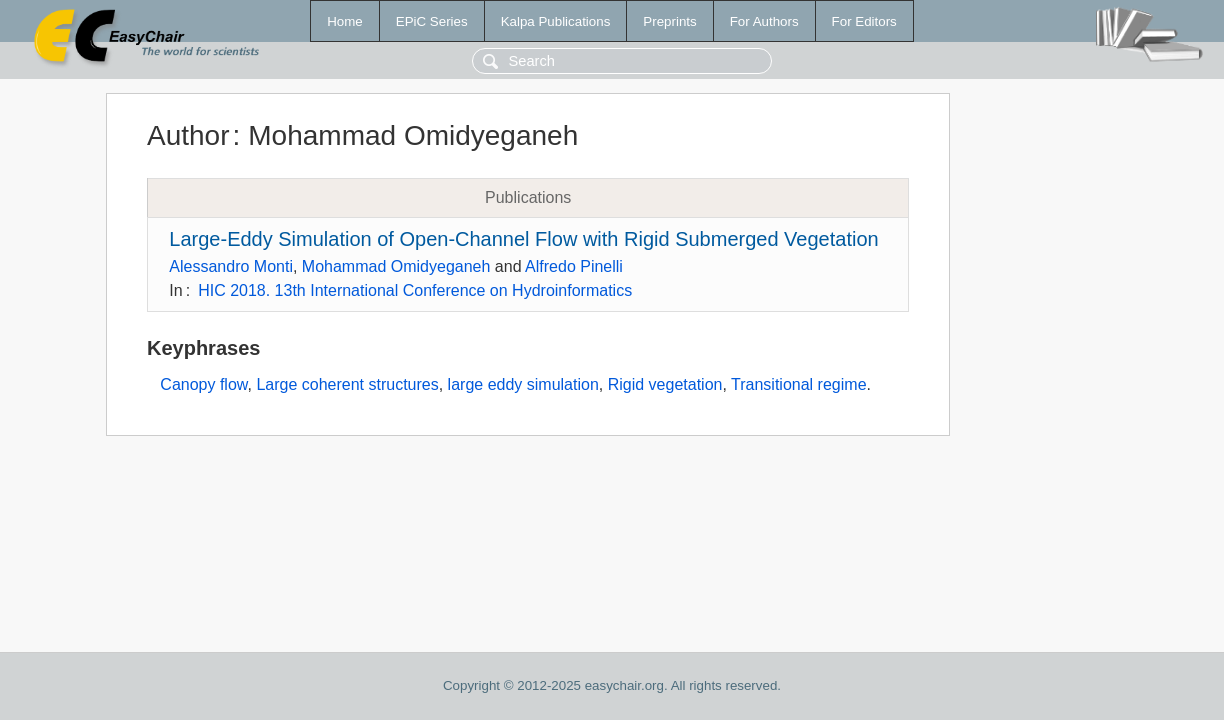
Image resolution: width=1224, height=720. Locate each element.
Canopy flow (203, 384)
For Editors (864, 21)
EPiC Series (432, 21)
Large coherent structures (347, 384)
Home (345, 21)
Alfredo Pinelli (574, 266)
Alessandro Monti (231, 266)
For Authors (764, 21)
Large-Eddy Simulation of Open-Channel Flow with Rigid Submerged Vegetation (523, 239)
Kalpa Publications (556, 21)
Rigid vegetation (665, 384)
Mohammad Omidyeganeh (396, 266)
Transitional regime (798, 384)
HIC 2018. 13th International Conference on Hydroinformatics (415, 290)
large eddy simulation (523, 384)
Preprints (669, 21)
